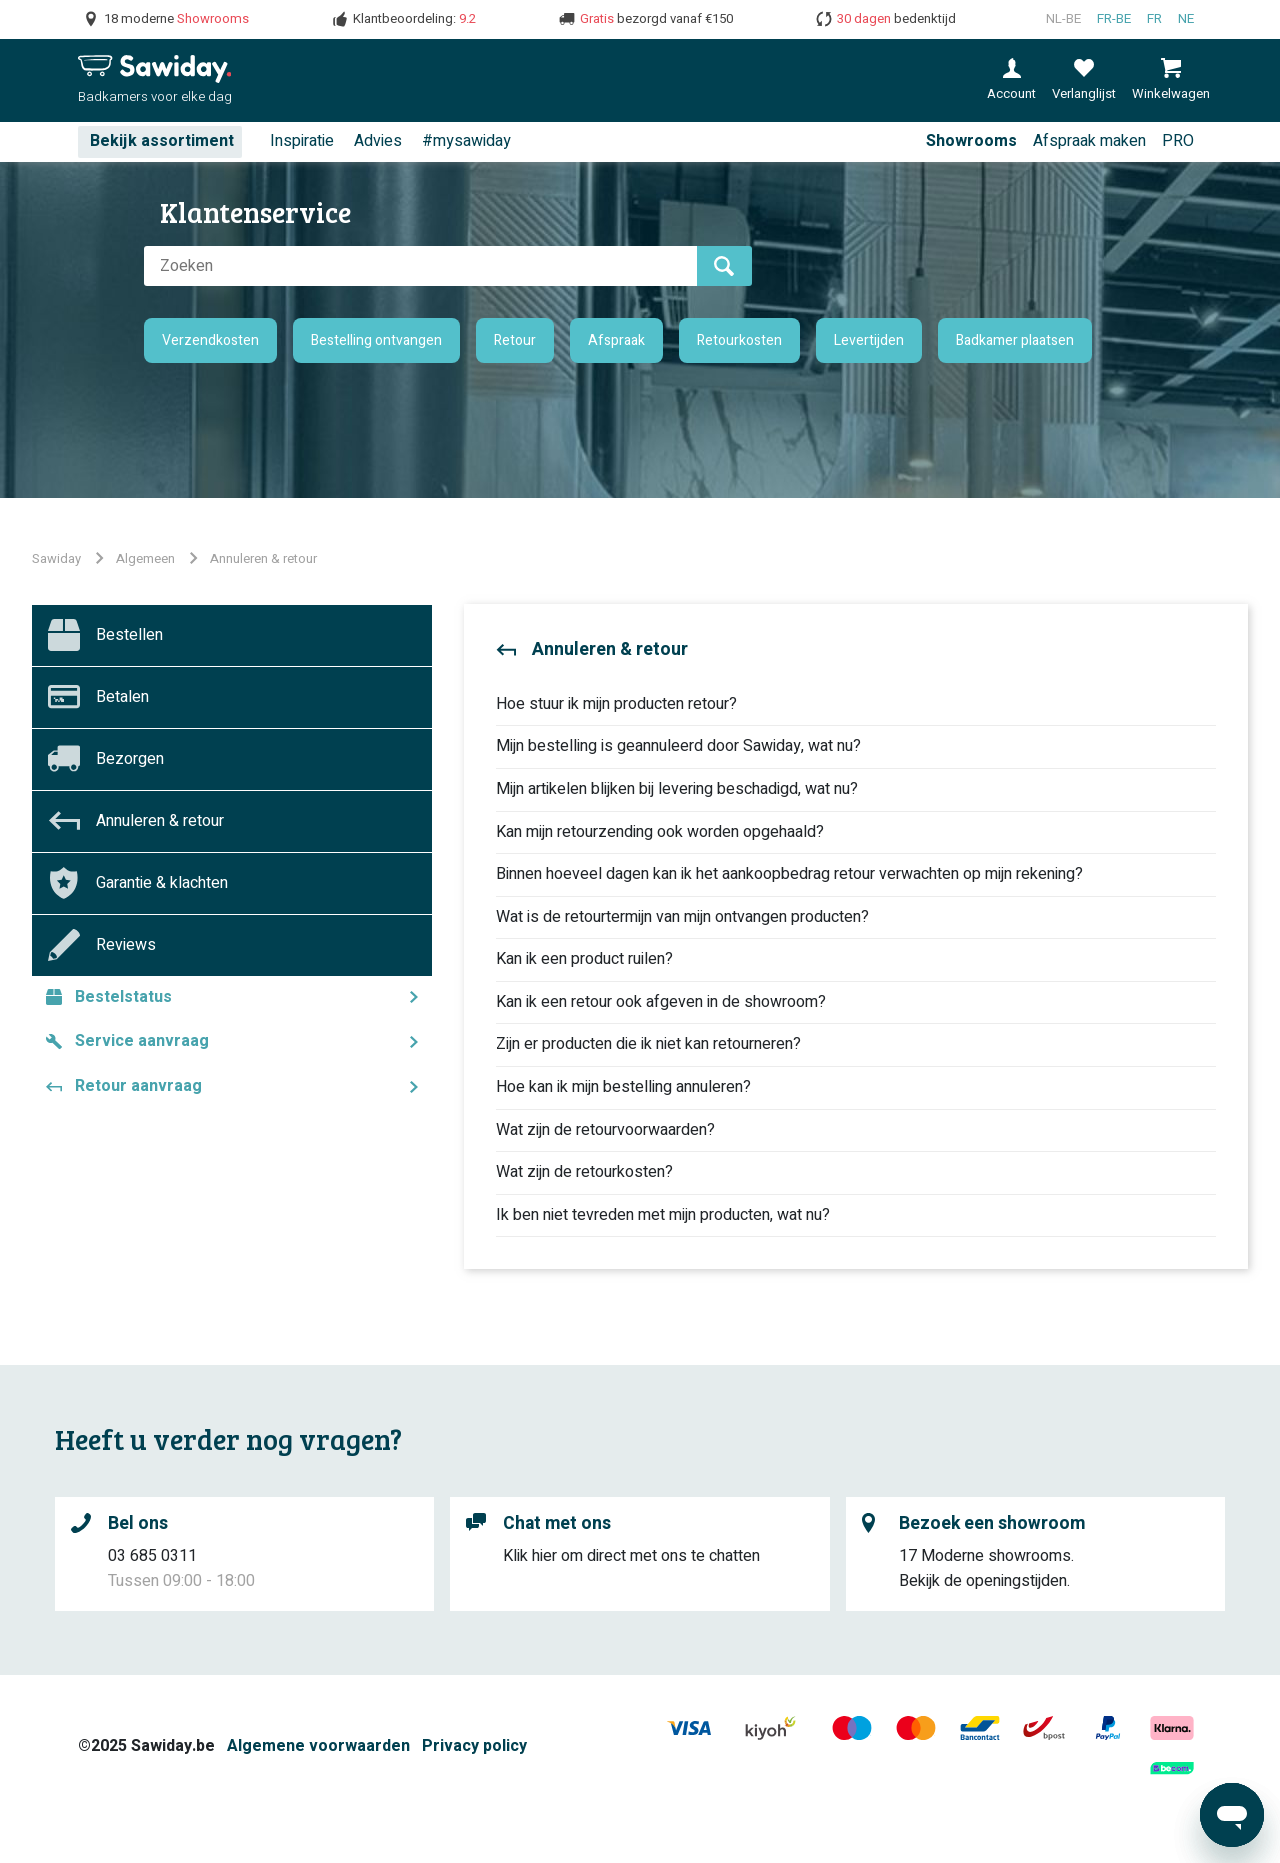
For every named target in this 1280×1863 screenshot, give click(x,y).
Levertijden (869, 340)
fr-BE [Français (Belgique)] (1114, 19)
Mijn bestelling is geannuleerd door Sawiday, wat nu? (678, 746)
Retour (515, 340)
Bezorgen (130, 759)
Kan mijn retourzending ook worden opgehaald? (660, 832)
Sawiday (56, 558)
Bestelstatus (123, 997)
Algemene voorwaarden (318, 1746)
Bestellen (129, 635)
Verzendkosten (210, 340)
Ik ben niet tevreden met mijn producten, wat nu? (663, 1215)
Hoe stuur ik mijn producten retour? (616, 704)
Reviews (126, 945)
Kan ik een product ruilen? (584, 959)
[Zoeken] (420, 266)
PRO (1178, 141)
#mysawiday (466, 141)
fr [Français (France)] (1154, 19)
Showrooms (971, 141)
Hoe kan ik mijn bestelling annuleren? (623, 1087)
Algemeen (145, 558)
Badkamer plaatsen (1015, 340)
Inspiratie (302, 141)
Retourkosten (739, 340)
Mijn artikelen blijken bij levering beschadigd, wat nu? (677, 789)
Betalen (122, 697)
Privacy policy (474, 1746)
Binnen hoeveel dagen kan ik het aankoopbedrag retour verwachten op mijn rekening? (789, 874)
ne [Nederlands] (1186, 19)
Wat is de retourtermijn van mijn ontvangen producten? (682, 917)
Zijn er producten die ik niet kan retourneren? (648, 1044)
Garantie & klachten (162, 883)
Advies (378, 141)
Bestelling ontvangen (376, 340)
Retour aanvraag (138, 1086)
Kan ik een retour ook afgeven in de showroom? (661, 1002)
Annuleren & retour (263, 558)
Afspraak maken (1089, 141)
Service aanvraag (142, 1041)
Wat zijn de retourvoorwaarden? (605, 1130)
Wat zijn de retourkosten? (584, 1172)
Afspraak (616, 340)
